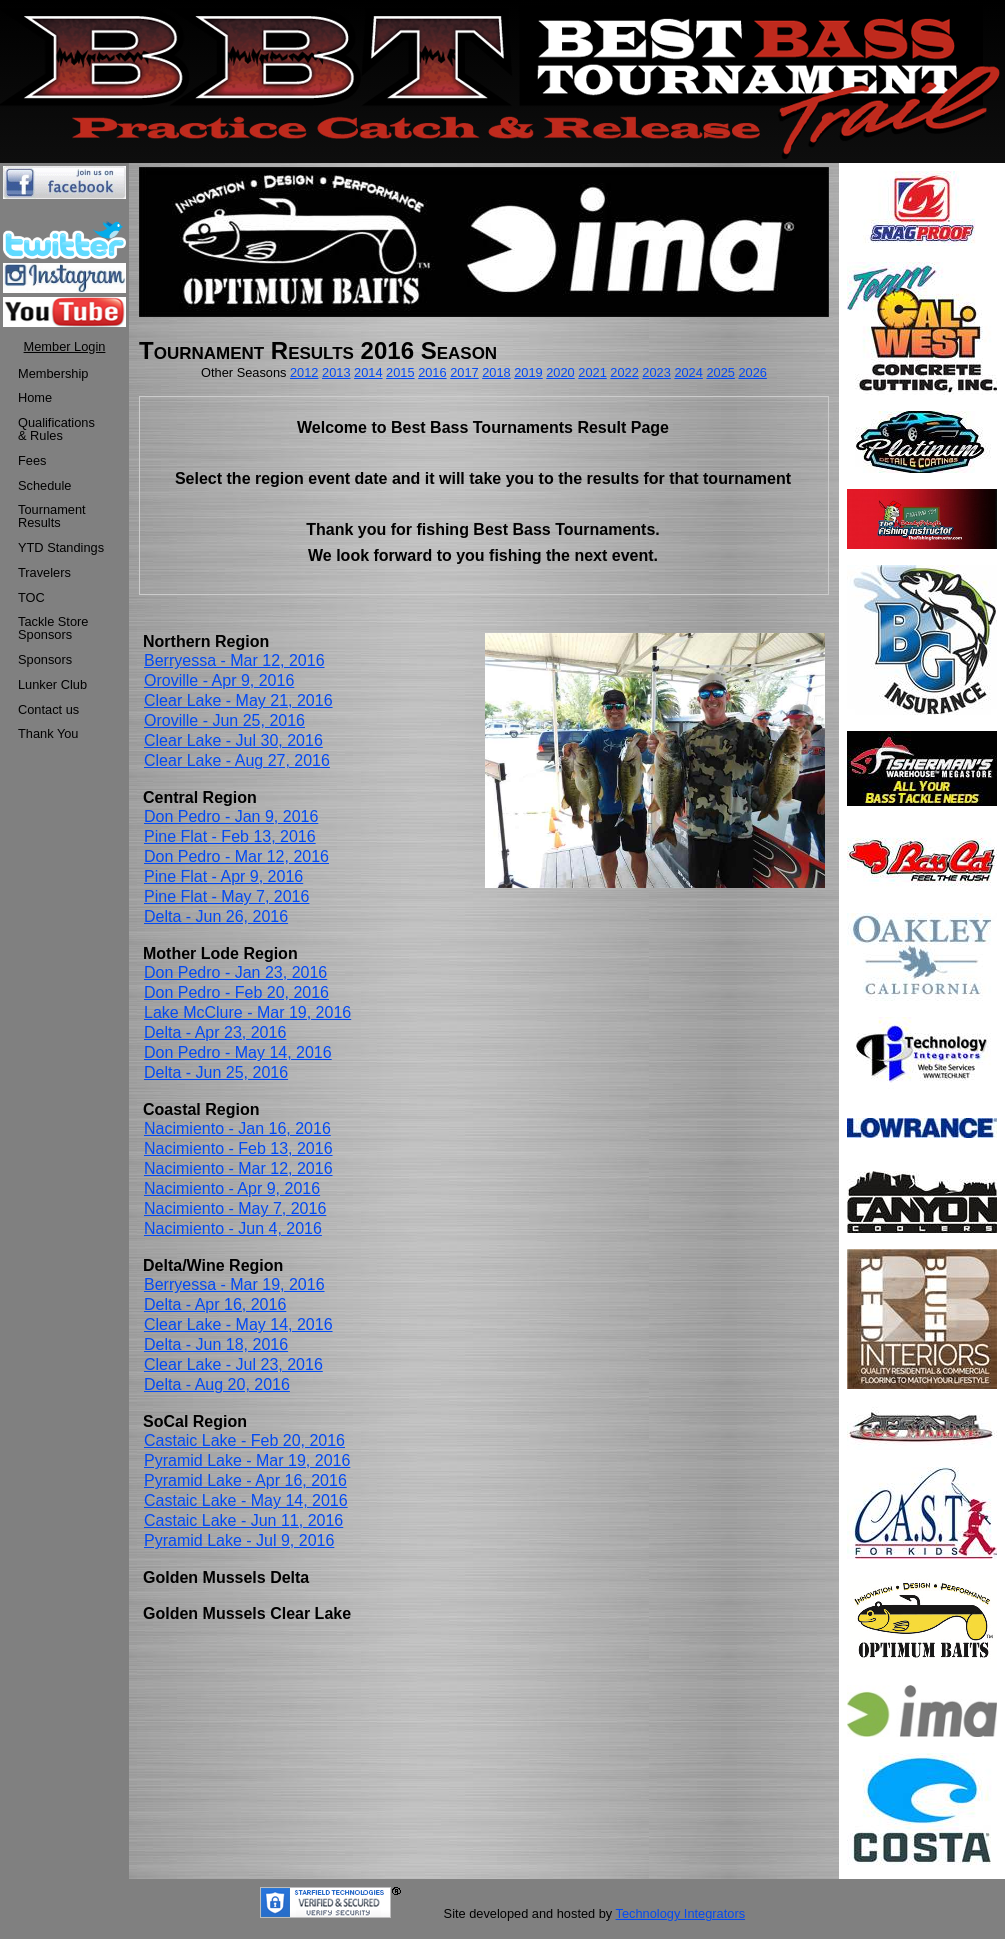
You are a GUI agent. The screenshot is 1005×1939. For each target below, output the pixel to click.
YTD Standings (61, 547)
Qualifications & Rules (56, 429)
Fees (32, 460)
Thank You (48, 733)
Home (35, 397)
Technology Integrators (680, 1913)
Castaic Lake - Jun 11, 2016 (243, 1520)
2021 (592, 372)
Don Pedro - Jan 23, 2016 (235, 972)
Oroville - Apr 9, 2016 (219, 680)
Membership (53, 373)
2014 (368, 372)
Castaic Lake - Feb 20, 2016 (244, 1440)
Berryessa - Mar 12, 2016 (234, 660)
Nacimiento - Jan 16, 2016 (237, 1128)
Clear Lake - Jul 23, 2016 (233, 1364)
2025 (720, 372)
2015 (400, 372)
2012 (304, 372)
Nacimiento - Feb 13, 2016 (238, 1148)
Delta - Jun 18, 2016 (216, 1344)
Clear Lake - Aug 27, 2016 (237, 760)
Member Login (65, 346)
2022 (624, 372)
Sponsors (45, 659)
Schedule (44, 485)
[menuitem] (61, 374)
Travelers (44, 572)
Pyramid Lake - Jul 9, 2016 (239, 1540)
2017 (464, 372)
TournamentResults (52, 516)
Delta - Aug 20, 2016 (217, 1384)
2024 (688, 372)
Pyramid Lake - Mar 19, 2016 (247, 1460)
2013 (336, 372)
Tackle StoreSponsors (53, 628)
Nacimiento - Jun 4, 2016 (233, 1228)
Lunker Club (52, 684)
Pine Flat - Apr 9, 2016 (223, 876)
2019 (528, 372)
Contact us (48, 709)
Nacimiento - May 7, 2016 (235, 1208)
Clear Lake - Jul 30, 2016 (233, 740)
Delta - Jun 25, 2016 (216, 1072)
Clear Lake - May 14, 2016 (238, 1324)
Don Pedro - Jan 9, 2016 (231, 816)
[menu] (61, 555)
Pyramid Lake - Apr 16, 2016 (245, 1480)
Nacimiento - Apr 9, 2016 (232, 1188)
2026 (752, 372)
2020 (560, 372)
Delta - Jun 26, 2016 (216, 916)
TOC (31, 597)
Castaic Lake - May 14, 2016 (246, 1500)
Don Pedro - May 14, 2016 (238, 1052)
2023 (656, 372)
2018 (496, 372)
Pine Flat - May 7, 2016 (226, 896)
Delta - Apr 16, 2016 (215, 1304)
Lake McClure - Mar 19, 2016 (247, 1012)
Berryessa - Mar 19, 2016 (234, 1284)
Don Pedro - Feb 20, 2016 (236, 992)
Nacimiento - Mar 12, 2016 (238, 1168)
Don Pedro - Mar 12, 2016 (236, 856)
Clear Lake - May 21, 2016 (238, 700)
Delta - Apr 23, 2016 (215, 1032)
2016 (432, 372)
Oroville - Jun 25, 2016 (224, 720)
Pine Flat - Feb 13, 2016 (230, 836)
